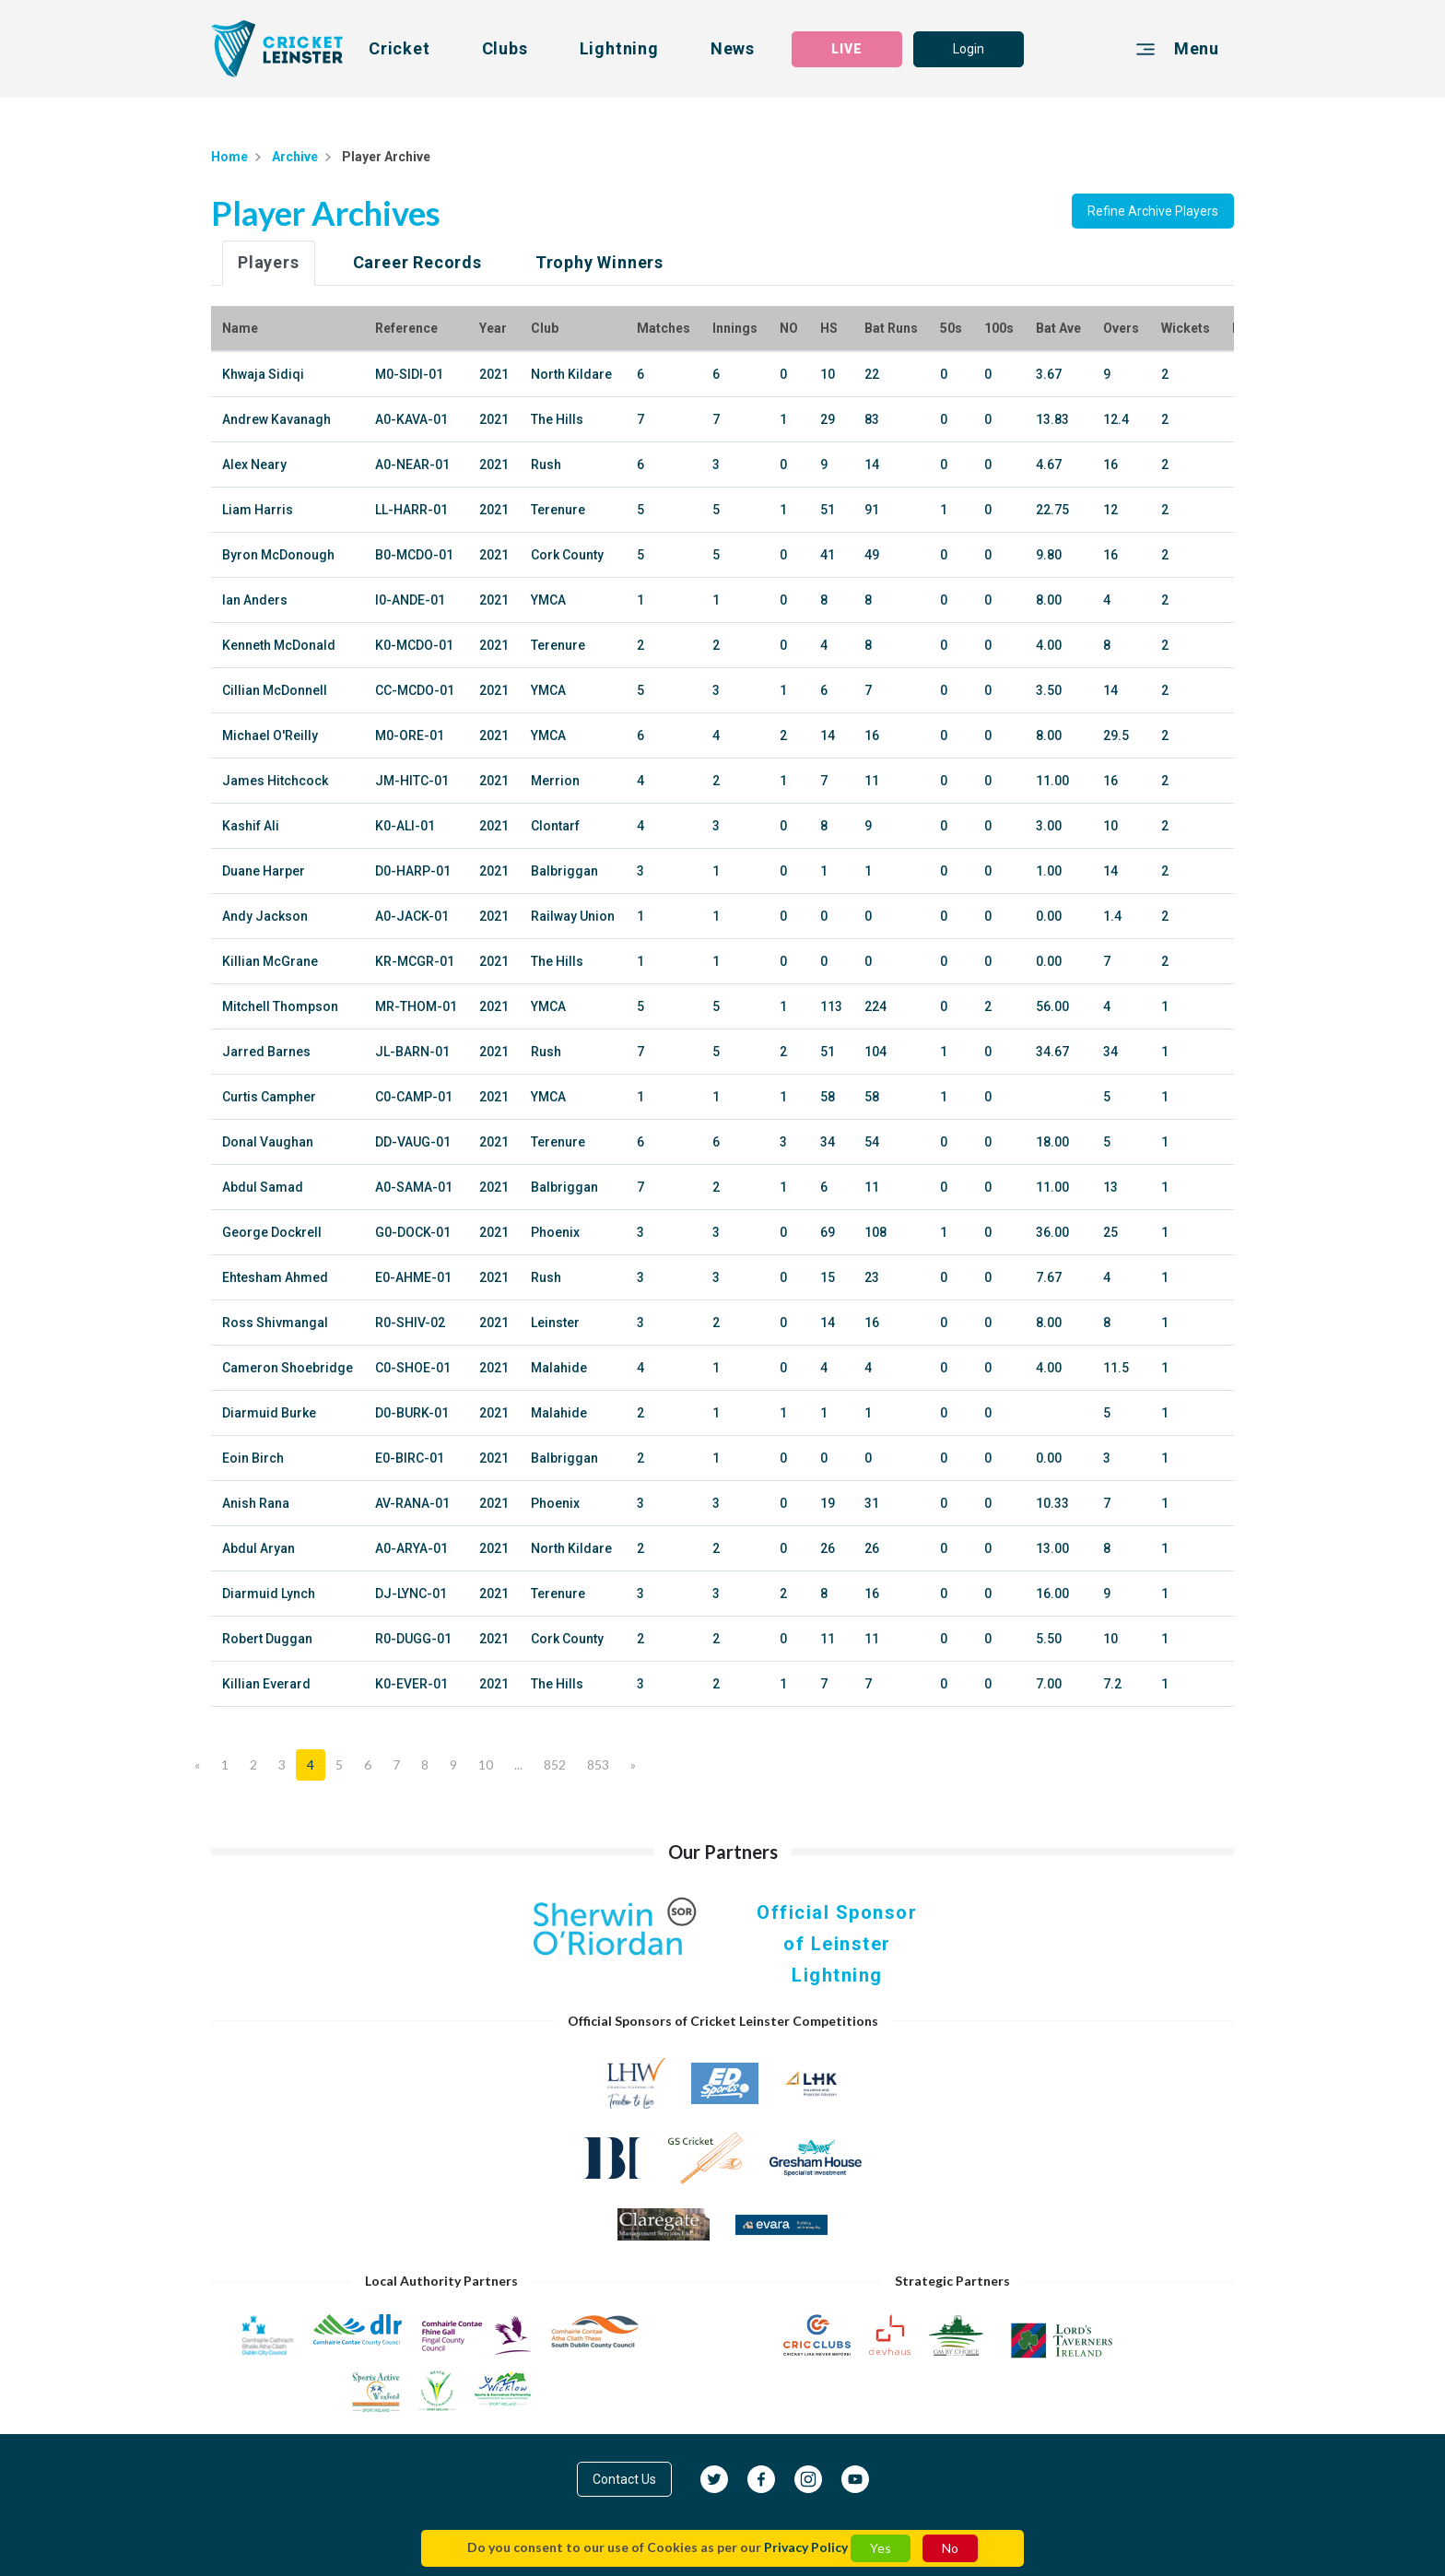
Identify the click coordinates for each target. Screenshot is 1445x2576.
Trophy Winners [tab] (599, 262)
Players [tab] (269, 262)
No (950, 2548)
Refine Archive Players (1152, 211)
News (733, 48)
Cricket (399, 48)
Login (968, 48)
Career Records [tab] (417, 262)
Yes (880, 2548)
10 (485, 1764)
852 (555, 1764)
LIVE (847, 48)
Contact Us (624, 2479)
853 (598, 1764)
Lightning (619, 48)
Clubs (505, 48)
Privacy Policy (806, 2547)
